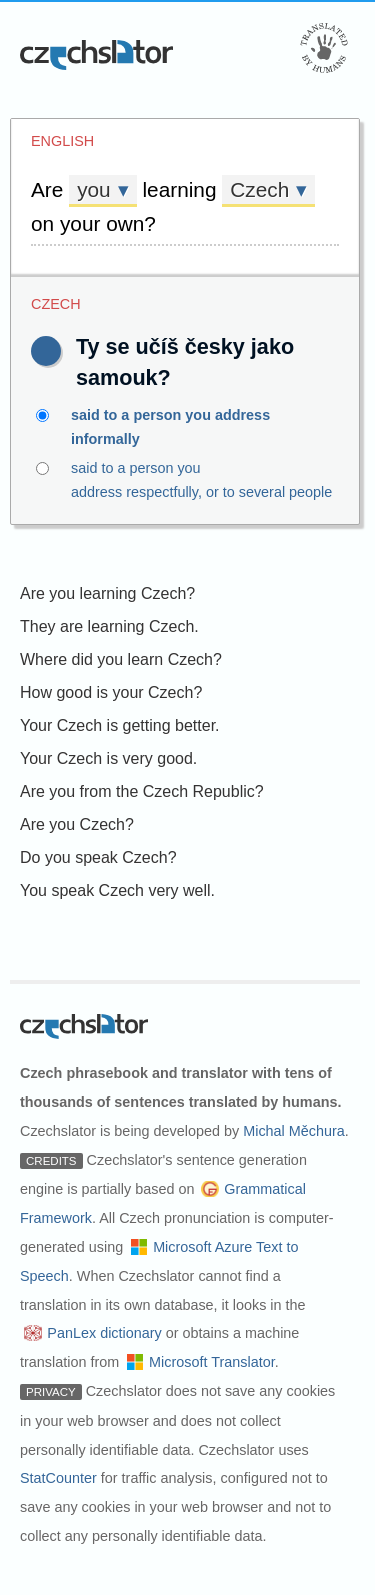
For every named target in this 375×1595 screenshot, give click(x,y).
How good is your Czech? (111, 692)
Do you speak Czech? (98, 857)
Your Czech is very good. (108, 758)
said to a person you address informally (187, 425)
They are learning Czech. (109, 626)
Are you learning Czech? (107, 593)
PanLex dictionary (104, 1333)
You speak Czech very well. (117, 890)
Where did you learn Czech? (121, 659)
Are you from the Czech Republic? (142, 791)
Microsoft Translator (212, 1362)
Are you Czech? (77, 824)
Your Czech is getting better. (120, 725)
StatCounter (58, 1478)
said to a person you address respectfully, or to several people (187, 478)
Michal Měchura (294, 1131)
